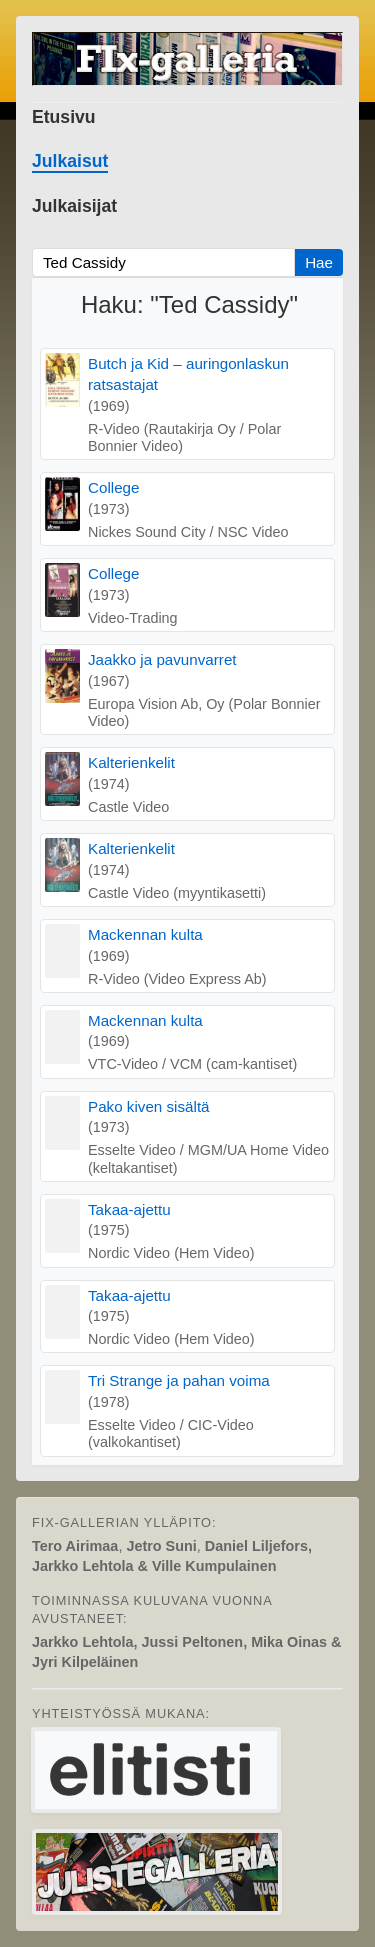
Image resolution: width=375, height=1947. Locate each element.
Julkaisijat (74, 206)
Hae (319, 262)
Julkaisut (70, 161)
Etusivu (64, 117)
